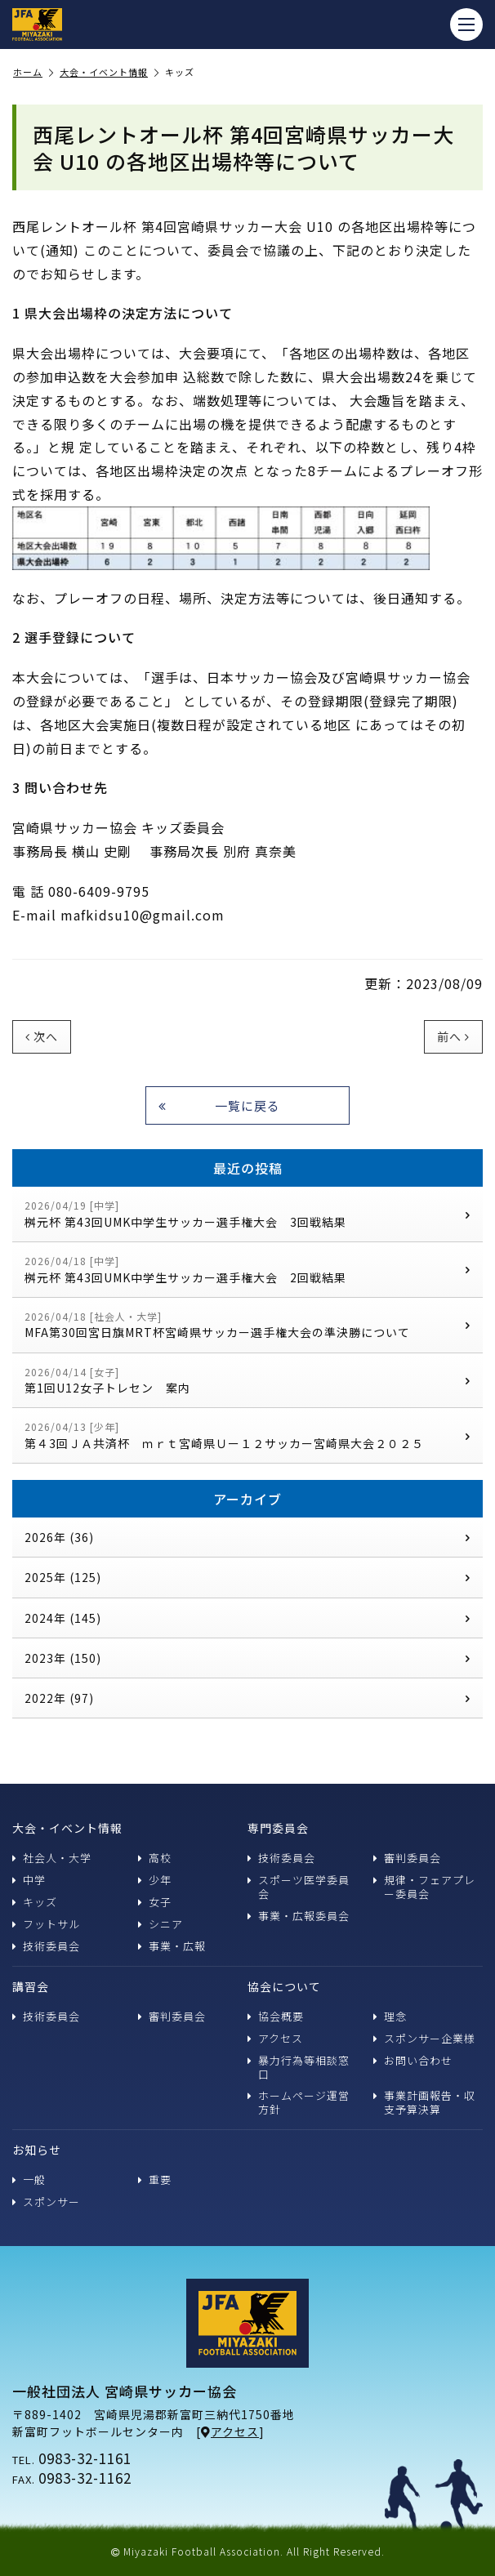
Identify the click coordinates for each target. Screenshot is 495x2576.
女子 (155, 1902)
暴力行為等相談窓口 (298, 2067)
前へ (453, 1036)
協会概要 (275, 2016)
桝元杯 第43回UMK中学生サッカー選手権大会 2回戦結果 (247, 1270)
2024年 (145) (247, 1618)
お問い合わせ (413, 2060)
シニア (160, 1924)
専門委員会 (278, 1828)
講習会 (30, 1986)
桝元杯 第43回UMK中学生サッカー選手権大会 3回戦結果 (247, 1214)
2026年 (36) (247, 1537)
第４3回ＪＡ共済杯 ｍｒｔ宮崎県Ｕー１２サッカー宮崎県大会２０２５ (247, 1435)
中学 (29, 1879)
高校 (155, 1857)
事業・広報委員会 (298, 1915)
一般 (29, 2179)
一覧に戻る (219, 1105)
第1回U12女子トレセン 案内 (247, 1381)
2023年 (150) (247, 1658)
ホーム (33, 73)
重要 (155, 2179)
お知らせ (36, 2149)
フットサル (46, 1924)
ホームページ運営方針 (298, 2102)
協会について (284, 1986)
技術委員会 (46, 1946)
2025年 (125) (247, 1577)
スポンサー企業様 (424, 2038)
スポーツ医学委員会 (298, 1886)
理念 (390, 2016)
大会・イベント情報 (109, 73)
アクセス (275, 2038)
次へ (41, 1036)
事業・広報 (172, 1946)
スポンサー (46, 2201)
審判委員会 (407, 1857)
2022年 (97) (247, 1698)
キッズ (34, 1902)
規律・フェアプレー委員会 (424, 1886)
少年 (155, 1879)
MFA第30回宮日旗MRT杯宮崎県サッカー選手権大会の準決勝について (247, 1325)
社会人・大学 (51, 1857)
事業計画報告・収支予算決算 (424, 2102)
